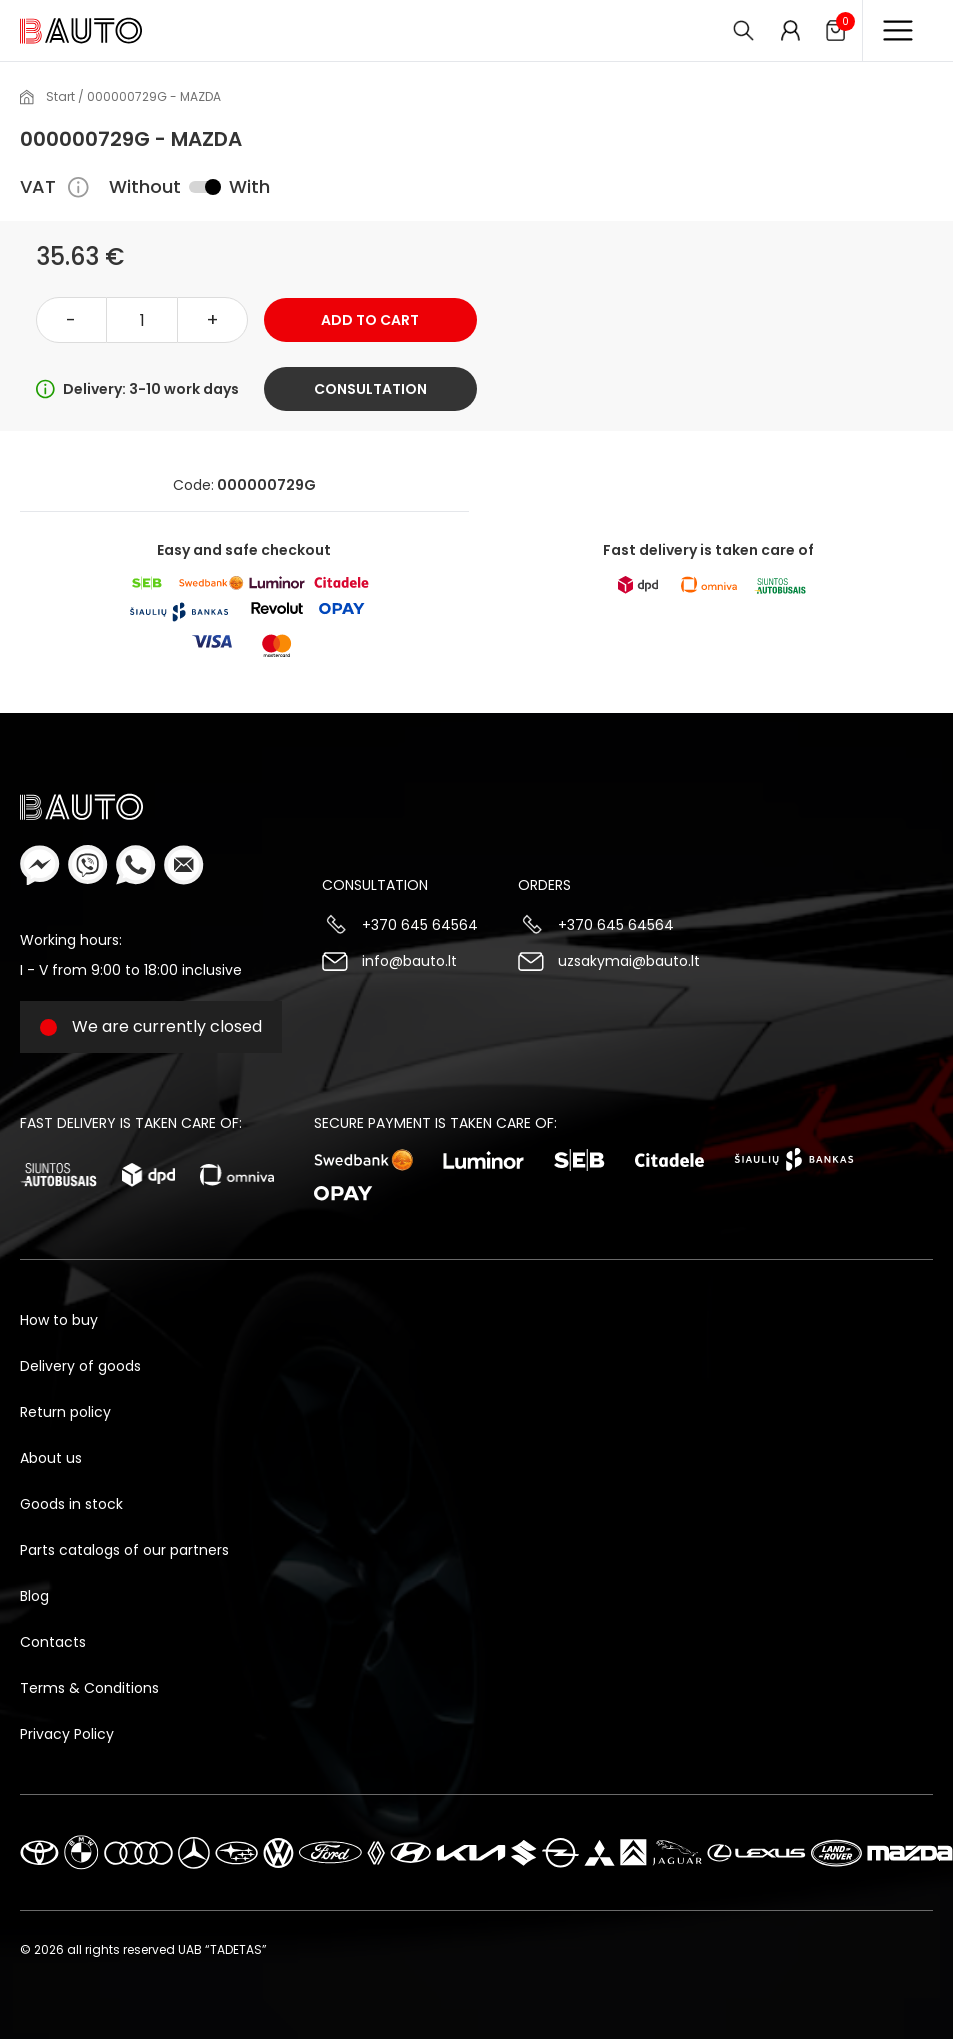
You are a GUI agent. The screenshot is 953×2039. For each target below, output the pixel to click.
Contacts (53, 1642)
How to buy (59, 1320)
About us (51, 1458)
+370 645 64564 (420, 925)
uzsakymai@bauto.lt (629, 961)
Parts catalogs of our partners (124, 1550)
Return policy (65, 1412)
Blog (34, 1596)
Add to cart (370, 320)
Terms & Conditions (89, 1688)
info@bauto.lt (409, 961)
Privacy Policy (67, 1734)
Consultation (370, 389)
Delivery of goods (80, 1366)
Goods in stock (71, 1504)
